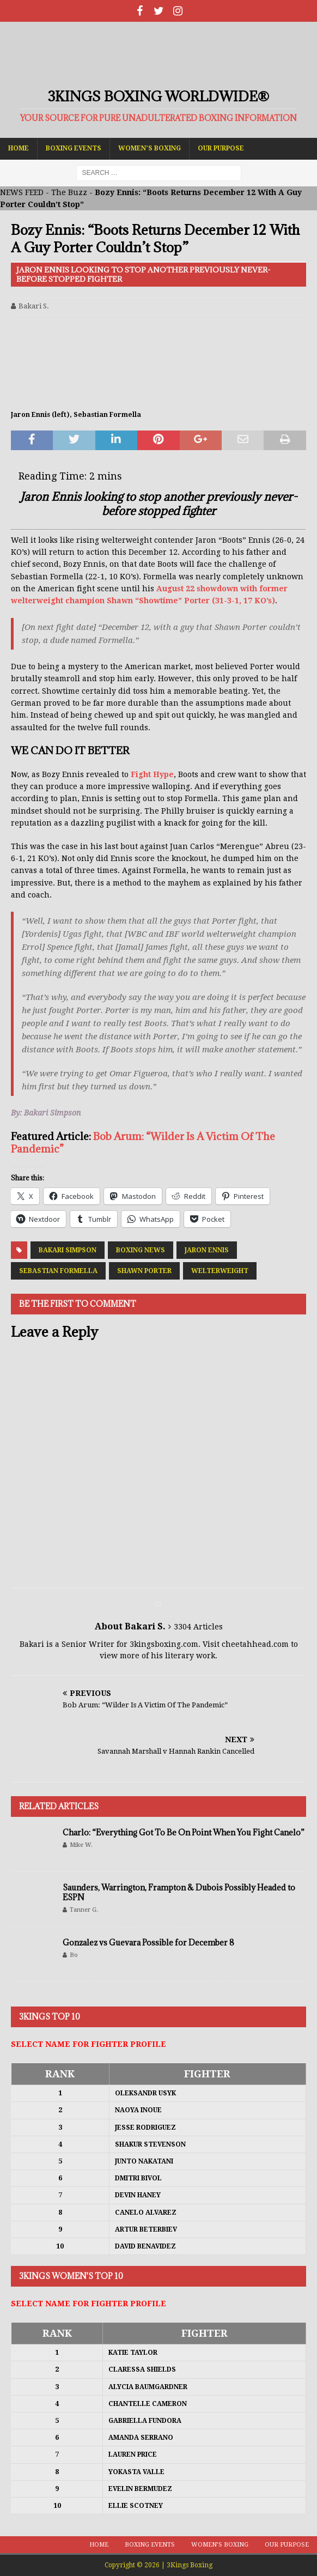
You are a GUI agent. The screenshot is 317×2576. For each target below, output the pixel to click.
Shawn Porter (144, 1271)
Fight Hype (152, 774)
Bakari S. (34, 306)
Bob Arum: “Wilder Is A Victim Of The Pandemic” (143, 1142)
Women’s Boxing (149, 148)
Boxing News (140, 1250)
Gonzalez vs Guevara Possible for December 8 (148, 1942)
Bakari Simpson (67, 1250)
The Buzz (69, 192)
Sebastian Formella (58, 1271)
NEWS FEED (22, 192)
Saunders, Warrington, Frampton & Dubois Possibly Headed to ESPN (179, 1892)
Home (18, 148)
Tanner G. (84, 1909)
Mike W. (81, 1844)
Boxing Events (73, 148)
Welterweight (219, 1271)
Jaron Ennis (207, 1250)
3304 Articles (198, 1626)
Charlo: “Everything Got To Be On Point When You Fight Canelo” (183, 1832)
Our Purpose (221, 148)
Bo (74, 1955)
